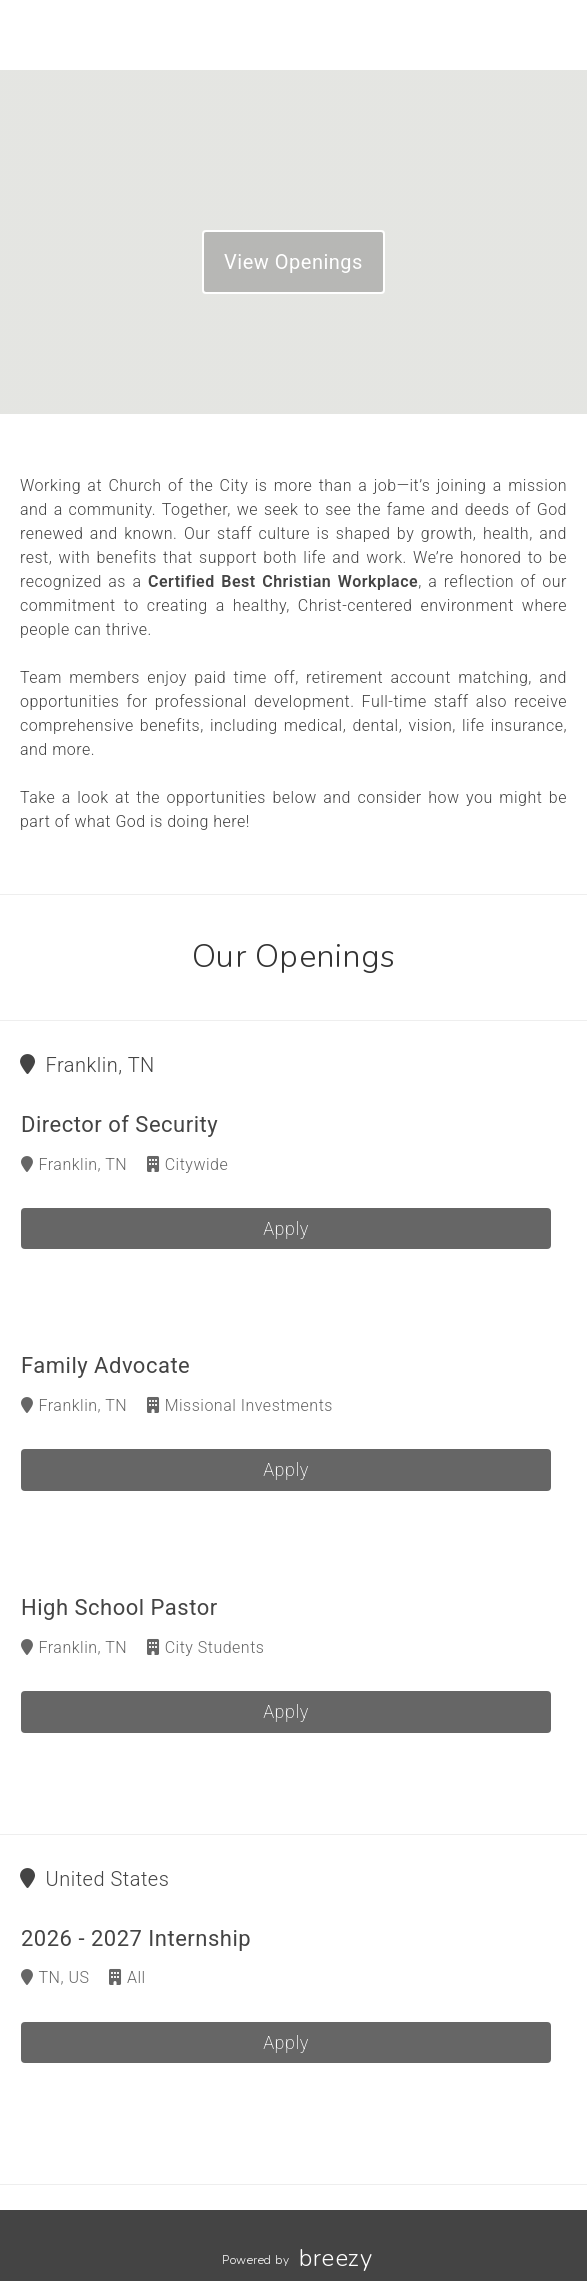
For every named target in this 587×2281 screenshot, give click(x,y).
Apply (286, 1228)
